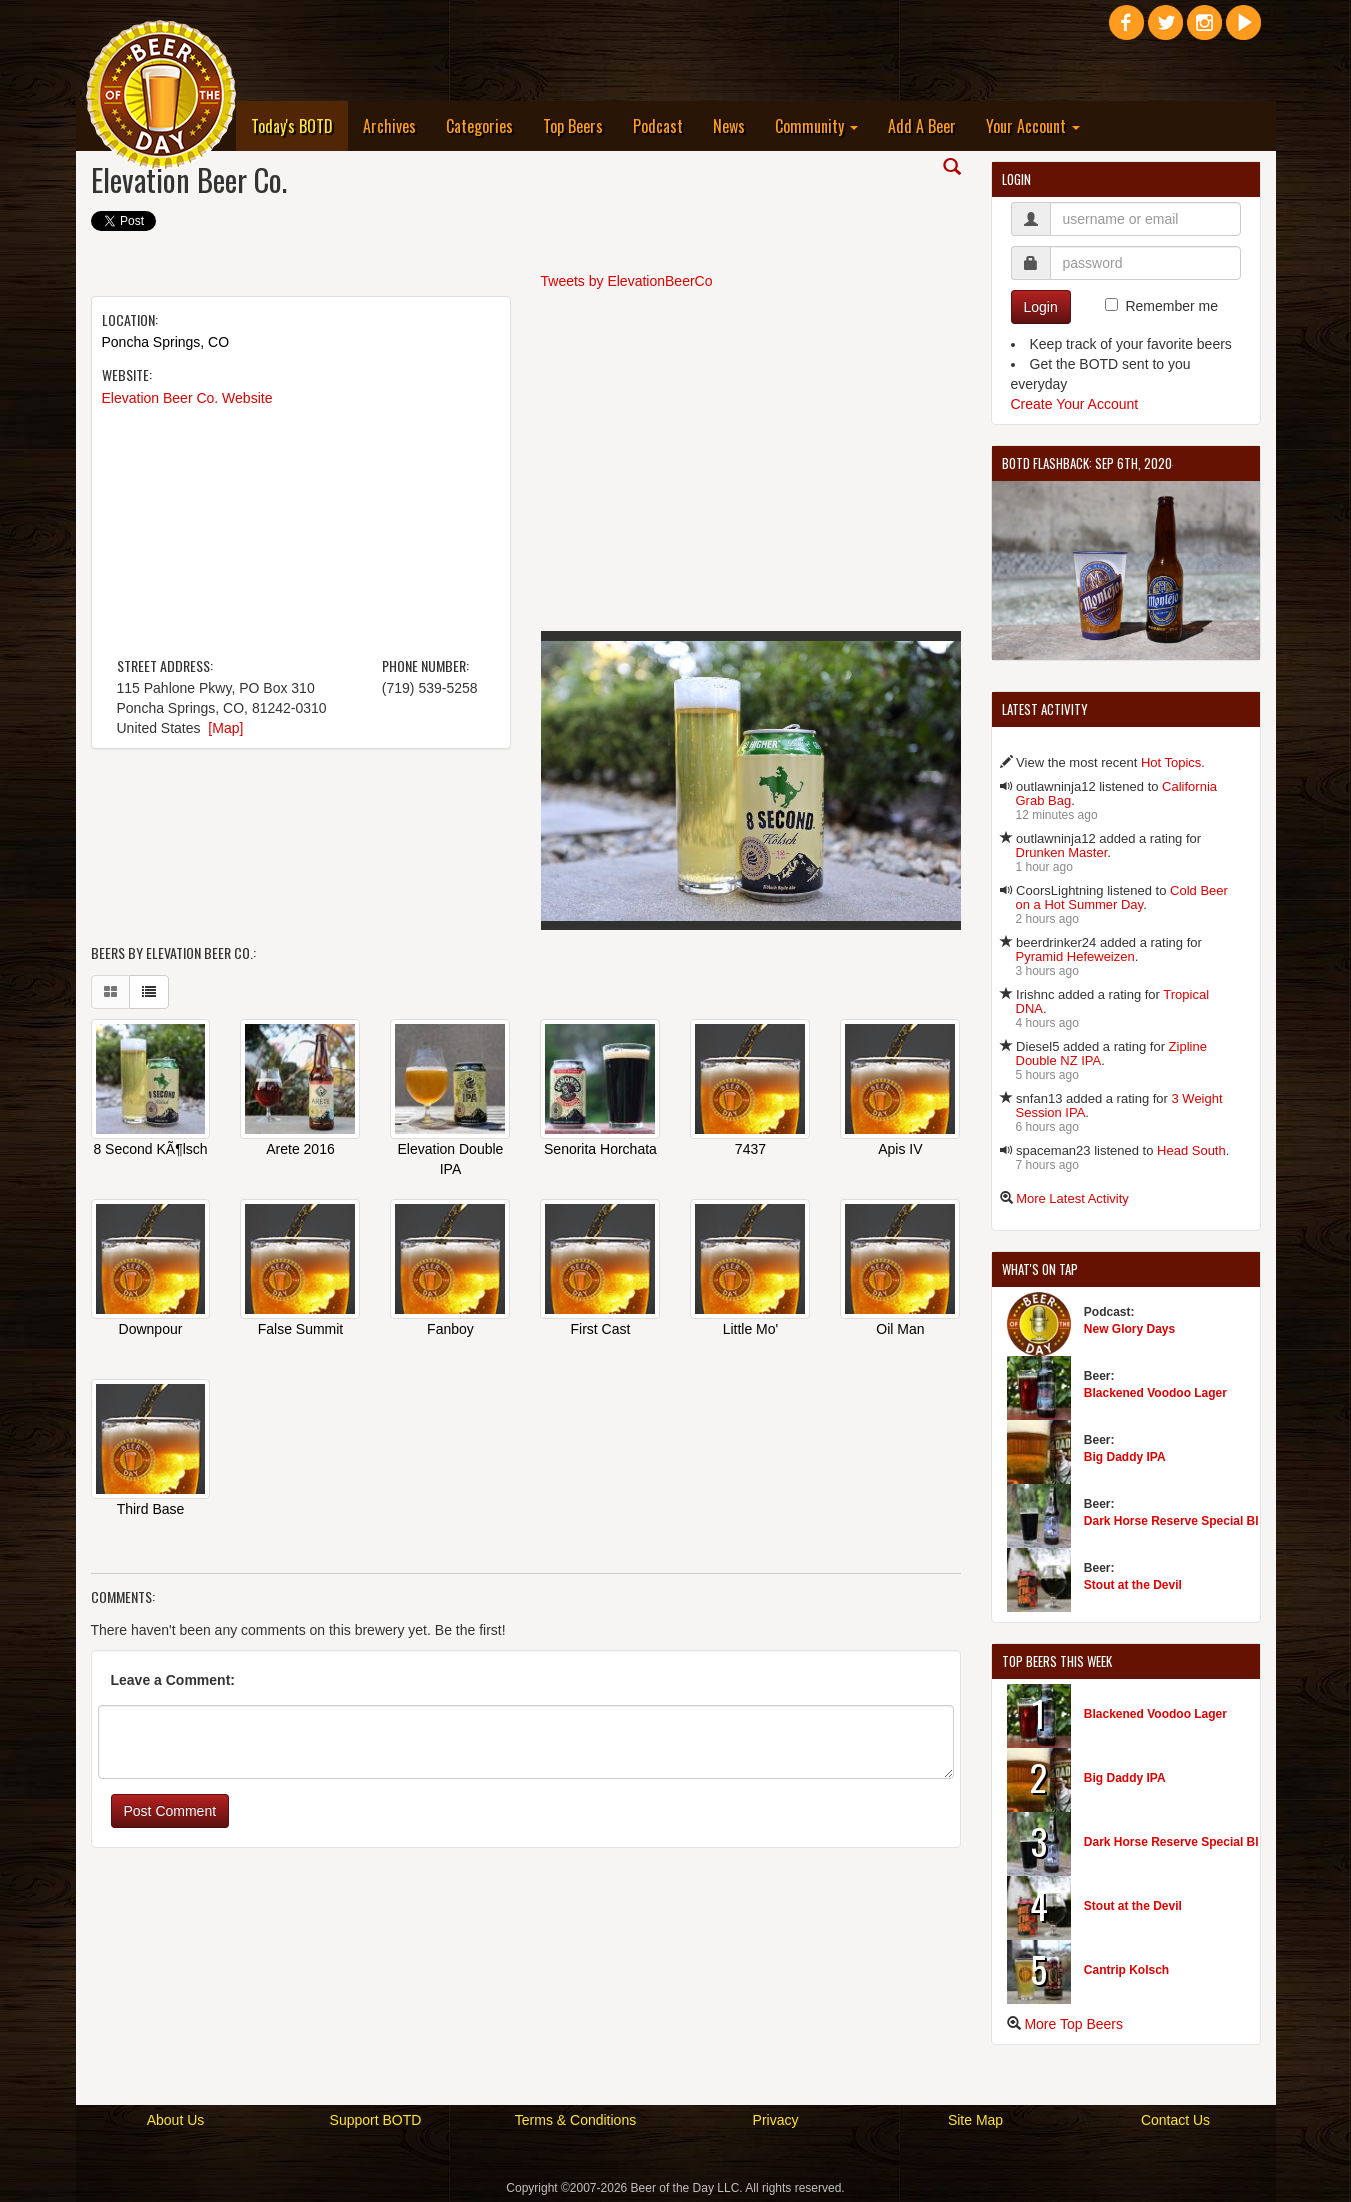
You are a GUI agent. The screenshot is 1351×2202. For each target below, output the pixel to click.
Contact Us (1175, 2120)
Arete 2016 (300, 1151)
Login (1041, 307)
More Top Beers (1073, 2024)
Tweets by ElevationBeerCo (627, 281)
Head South (1191, 1150)
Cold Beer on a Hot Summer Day (1122, 897)
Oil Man (900, 1331)
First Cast (601, 1331)
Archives (389, 126)
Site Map (975, 2120)
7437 (750, 1151)
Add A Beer (922, 126)
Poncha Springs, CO (166, 342)
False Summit (301, 1331)
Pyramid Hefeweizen (1075, 956)
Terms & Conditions (575, 2120)
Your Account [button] (1033, 126)
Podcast (658, 126)
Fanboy (450, 1331)
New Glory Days (1129, 1329)
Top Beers (573, 126)
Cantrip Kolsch (1126, 1970)
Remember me (1171, 306)
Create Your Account (1075, 404)
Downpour (151, 1331)
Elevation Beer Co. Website (187, 398)
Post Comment (170, 1813)
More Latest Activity (1072, 1198)
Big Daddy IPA (1125, 1457)
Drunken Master (1062, 852)
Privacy (776, 2120)
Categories (479, 126)
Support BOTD (376, 2120)
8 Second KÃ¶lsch (150, 1151)
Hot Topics (1171, 762)
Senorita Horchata (600, 1151)
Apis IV (900, 1151)
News (729, 126)
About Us (176, 2120)
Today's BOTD (299, 125)
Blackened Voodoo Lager (1155, 1393)
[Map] (225, 728)
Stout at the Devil (1133, 1585)
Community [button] (816, 126)
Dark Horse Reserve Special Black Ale (1192, 1521)
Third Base (151, 1511)
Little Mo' (751, 1331)
